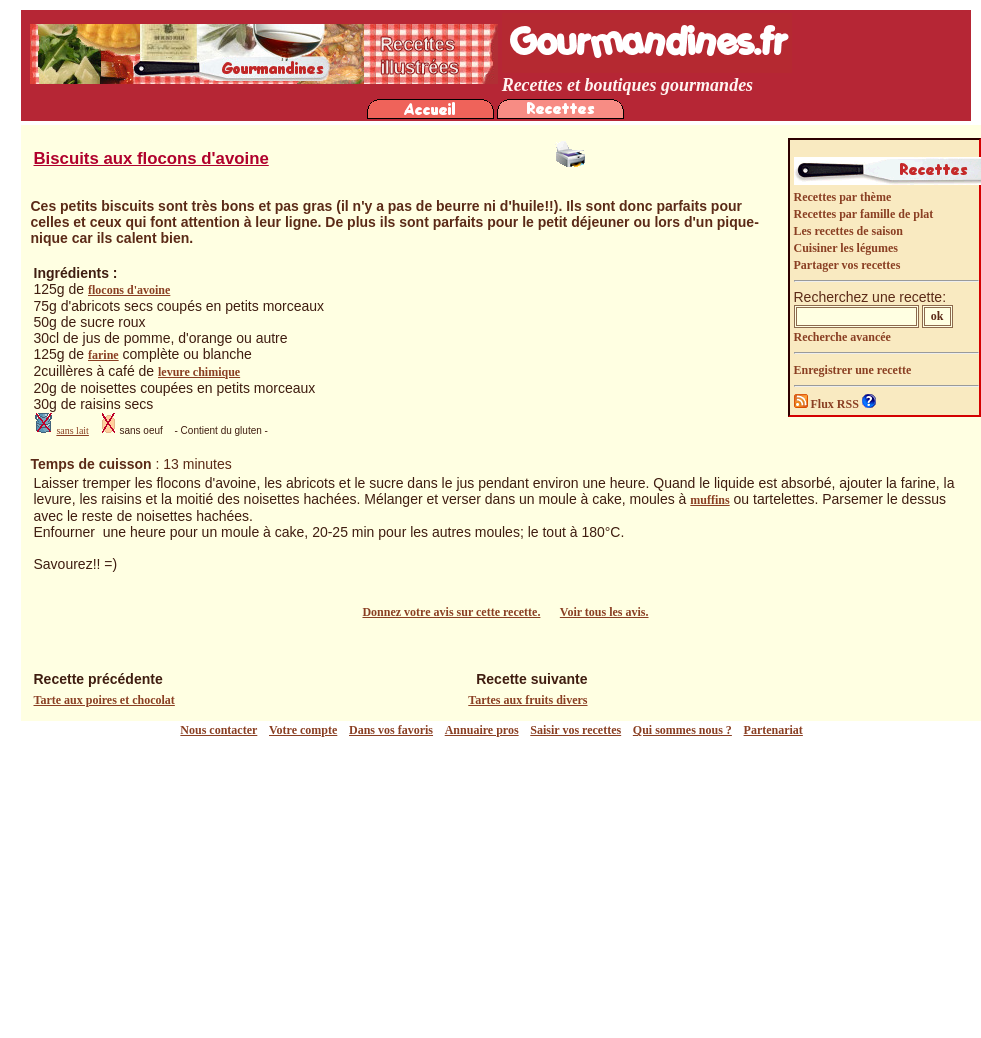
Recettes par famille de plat (864, 214)
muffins (709, 500)
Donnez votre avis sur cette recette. (451, 612)
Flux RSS (828, 404)
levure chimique (199, 372)
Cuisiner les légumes (846, 248)
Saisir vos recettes (575, 730)
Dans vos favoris (391, 730)
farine (103, 355)
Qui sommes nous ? (682, 730)
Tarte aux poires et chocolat (104, 700)
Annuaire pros (482, 730)
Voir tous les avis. (604, 612)
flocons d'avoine (129, 290)
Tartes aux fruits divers (527, 700)
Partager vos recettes (847, 265)
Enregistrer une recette (853, 370)
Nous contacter (218, 730)
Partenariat (773, 730)
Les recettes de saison (848, 231)
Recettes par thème (843, 197)
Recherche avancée (842, 337)
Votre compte (303, 730)
